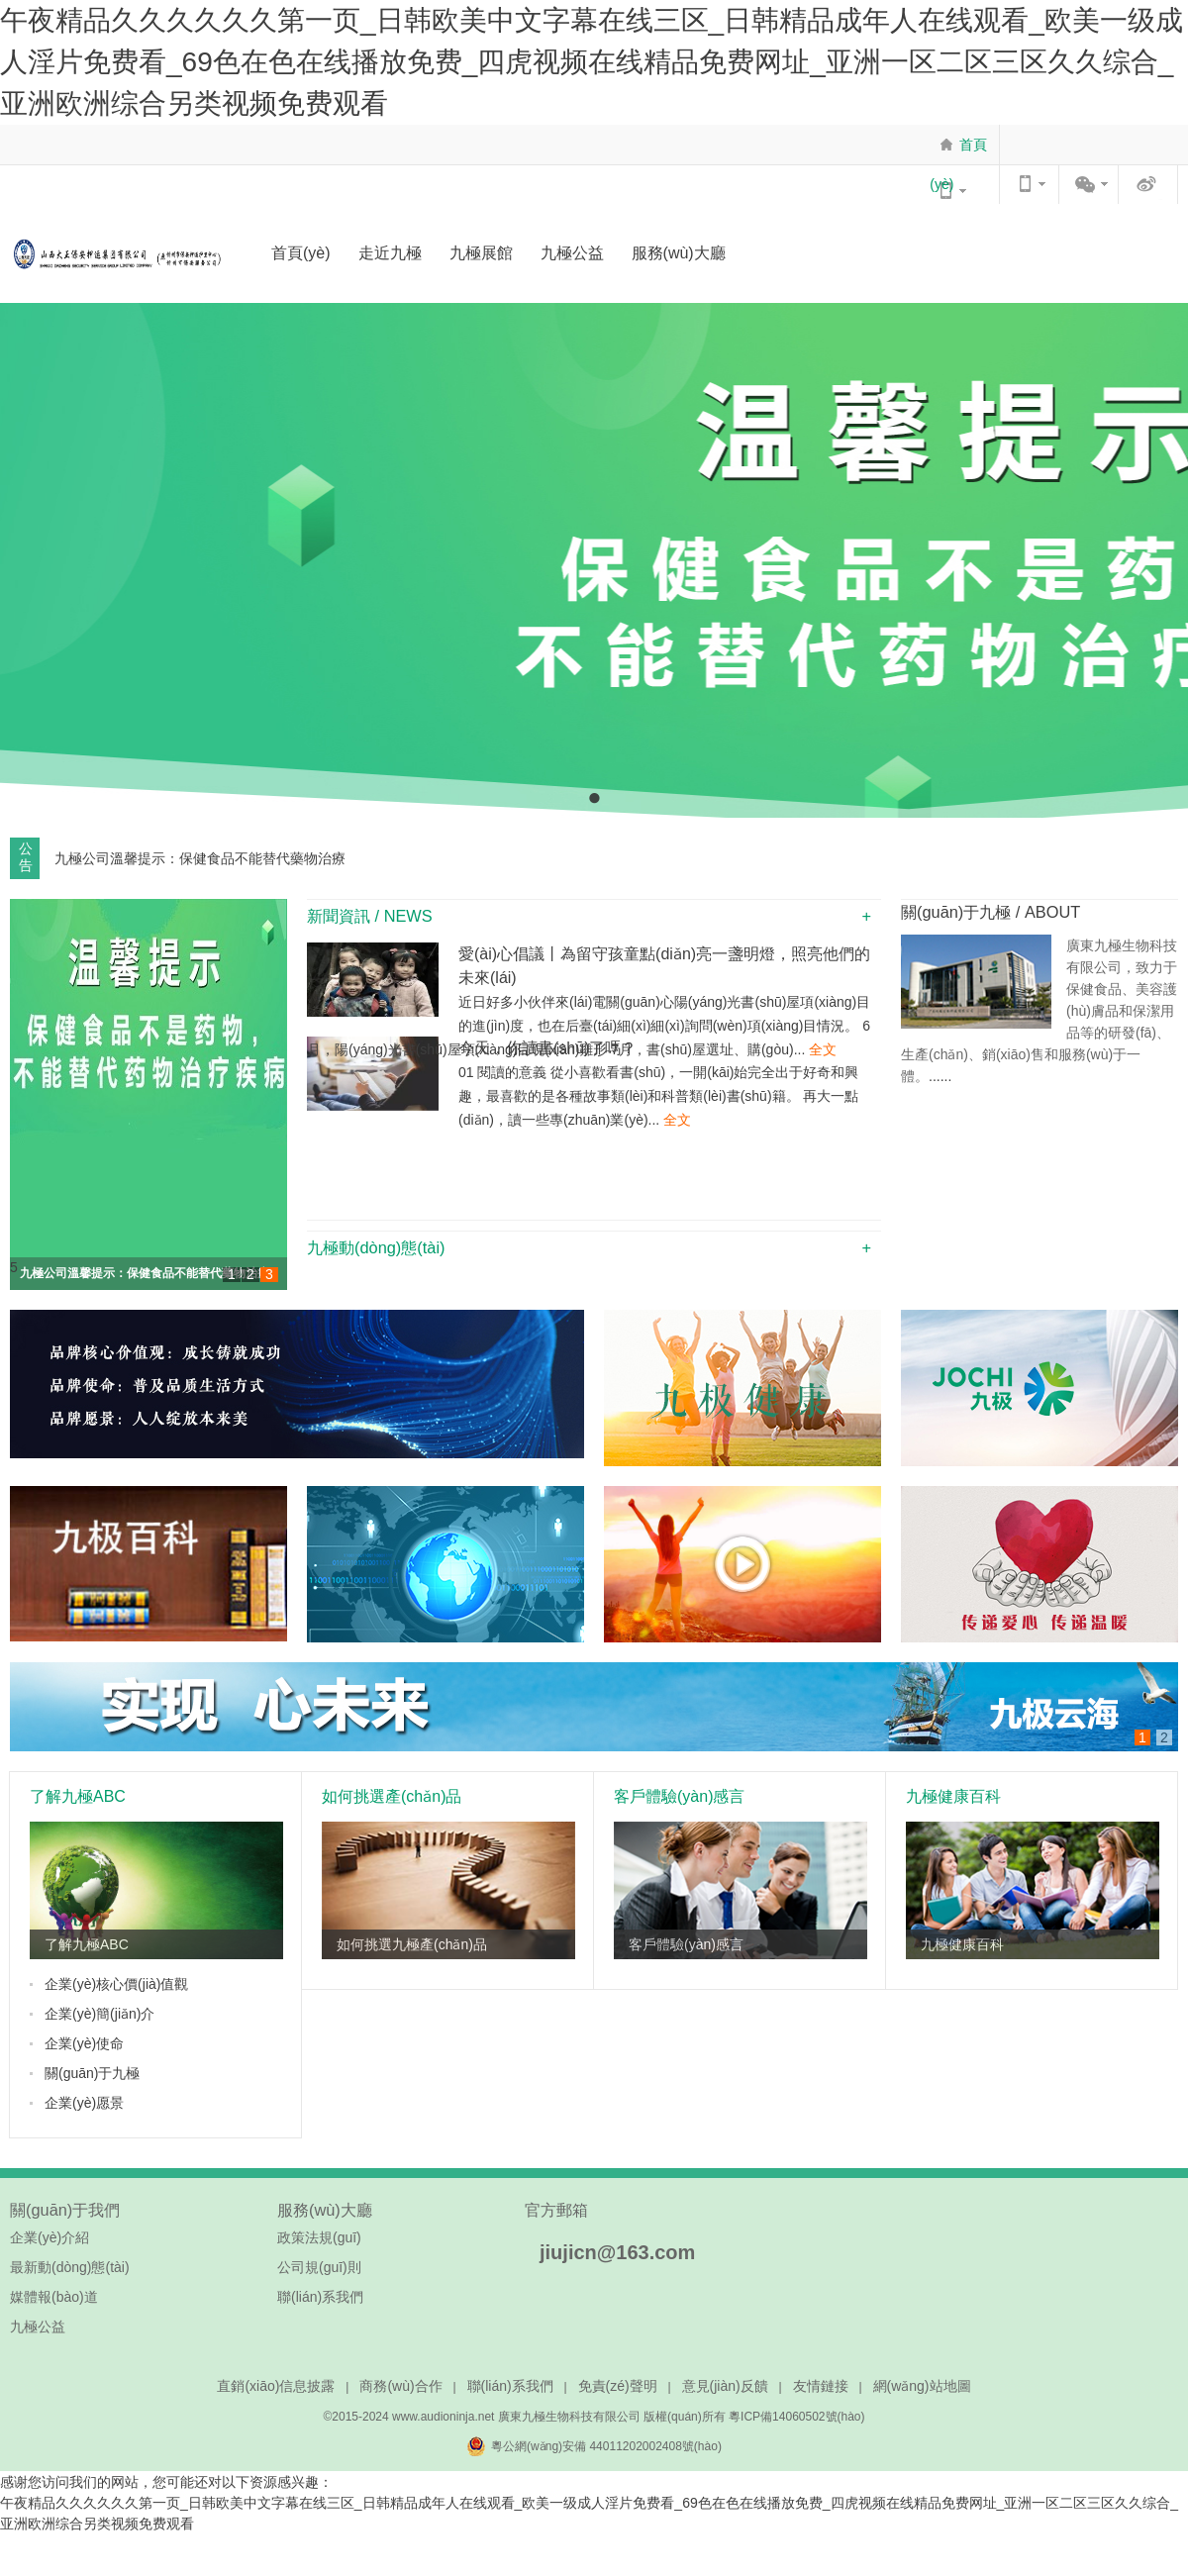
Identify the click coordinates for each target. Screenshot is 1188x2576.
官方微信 (1091, 184)
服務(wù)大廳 (679, 253)
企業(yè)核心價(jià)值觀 (116, 1984)
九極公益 (572, 253)
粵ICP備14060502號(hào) (796, 2417)
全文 (821, 1049)
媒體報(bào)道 (54, 2297)
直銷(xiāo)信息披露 (276, 2386)
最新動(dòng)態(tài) (70, 2267)
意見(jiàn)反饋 (725, 2386)
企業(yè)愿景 (84, 2103)
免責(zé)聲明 (617, 2386)
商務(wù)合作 (400, 2386)
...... (940, 1076)
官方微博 (1150, 184)
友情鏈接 (820, 2386)
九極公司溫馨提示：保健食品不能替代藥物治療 (144, 1273)
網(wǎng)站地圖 (922, 2386)
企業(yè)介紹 (49, 2237)
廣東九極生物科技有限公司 (569, 2417)
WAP (1031, 184)
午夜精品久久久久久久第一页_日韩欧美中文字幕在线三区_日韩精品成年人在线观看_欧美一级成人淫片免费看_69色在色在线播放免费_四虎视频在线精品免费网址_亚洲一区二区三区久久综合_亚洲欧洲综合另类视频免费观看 (591, 62)
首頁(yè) (958, 164)
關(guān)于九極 (92, 2073)
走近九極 (390, 253)
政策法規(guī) (319, 2237)
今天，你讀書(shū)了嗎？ (547, 1048)
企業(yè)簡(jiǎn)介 (99, 2014)
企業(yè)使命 (84, 2043)
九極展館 (481, 253)
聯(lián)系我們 (320, 2297)
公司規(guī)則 (319, 2267)
